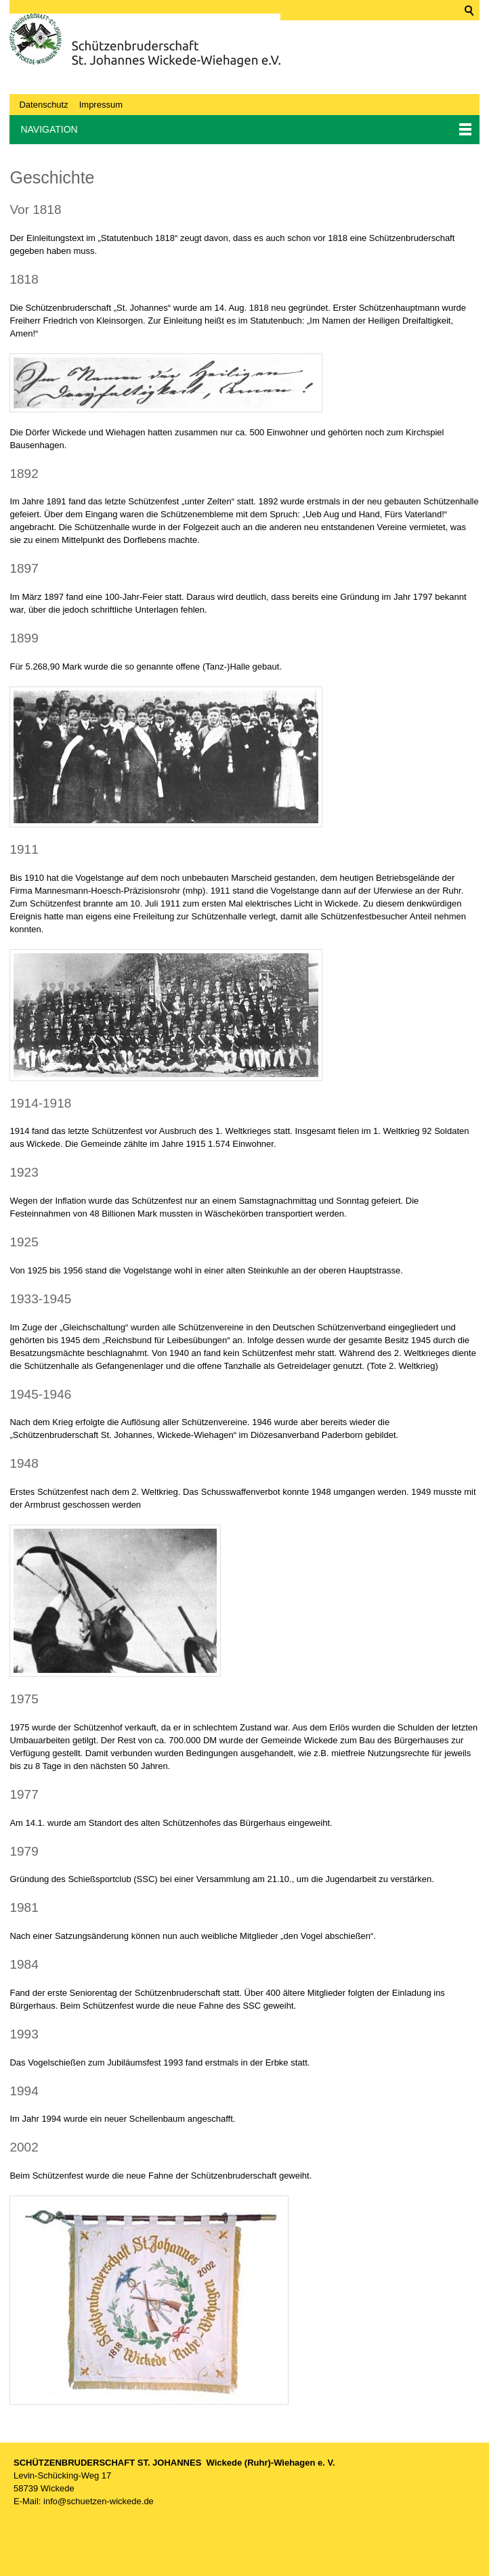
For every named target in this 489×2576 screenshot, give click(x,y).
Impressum (101, 105)
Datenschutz (43, 105)
